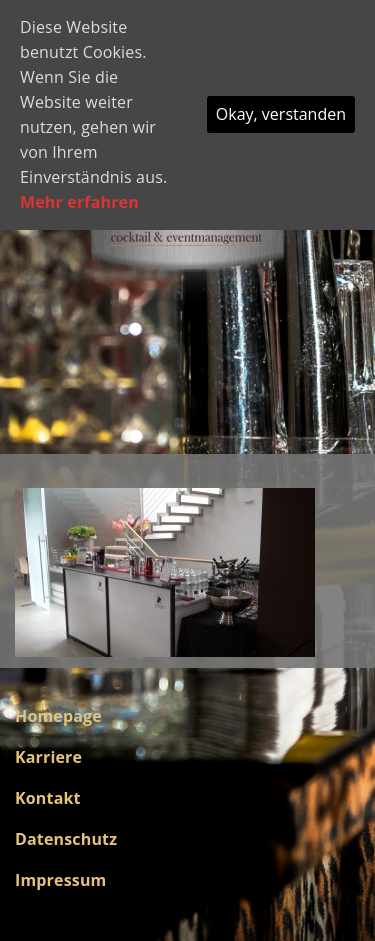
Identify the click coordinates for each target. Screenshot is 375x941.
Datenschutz (66, 839)
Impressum (60, 880)
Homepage (58, 716)
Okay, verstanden (281, 114)
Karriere (48, 757)
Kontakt (48, 798)
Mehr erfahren (79, 202)
